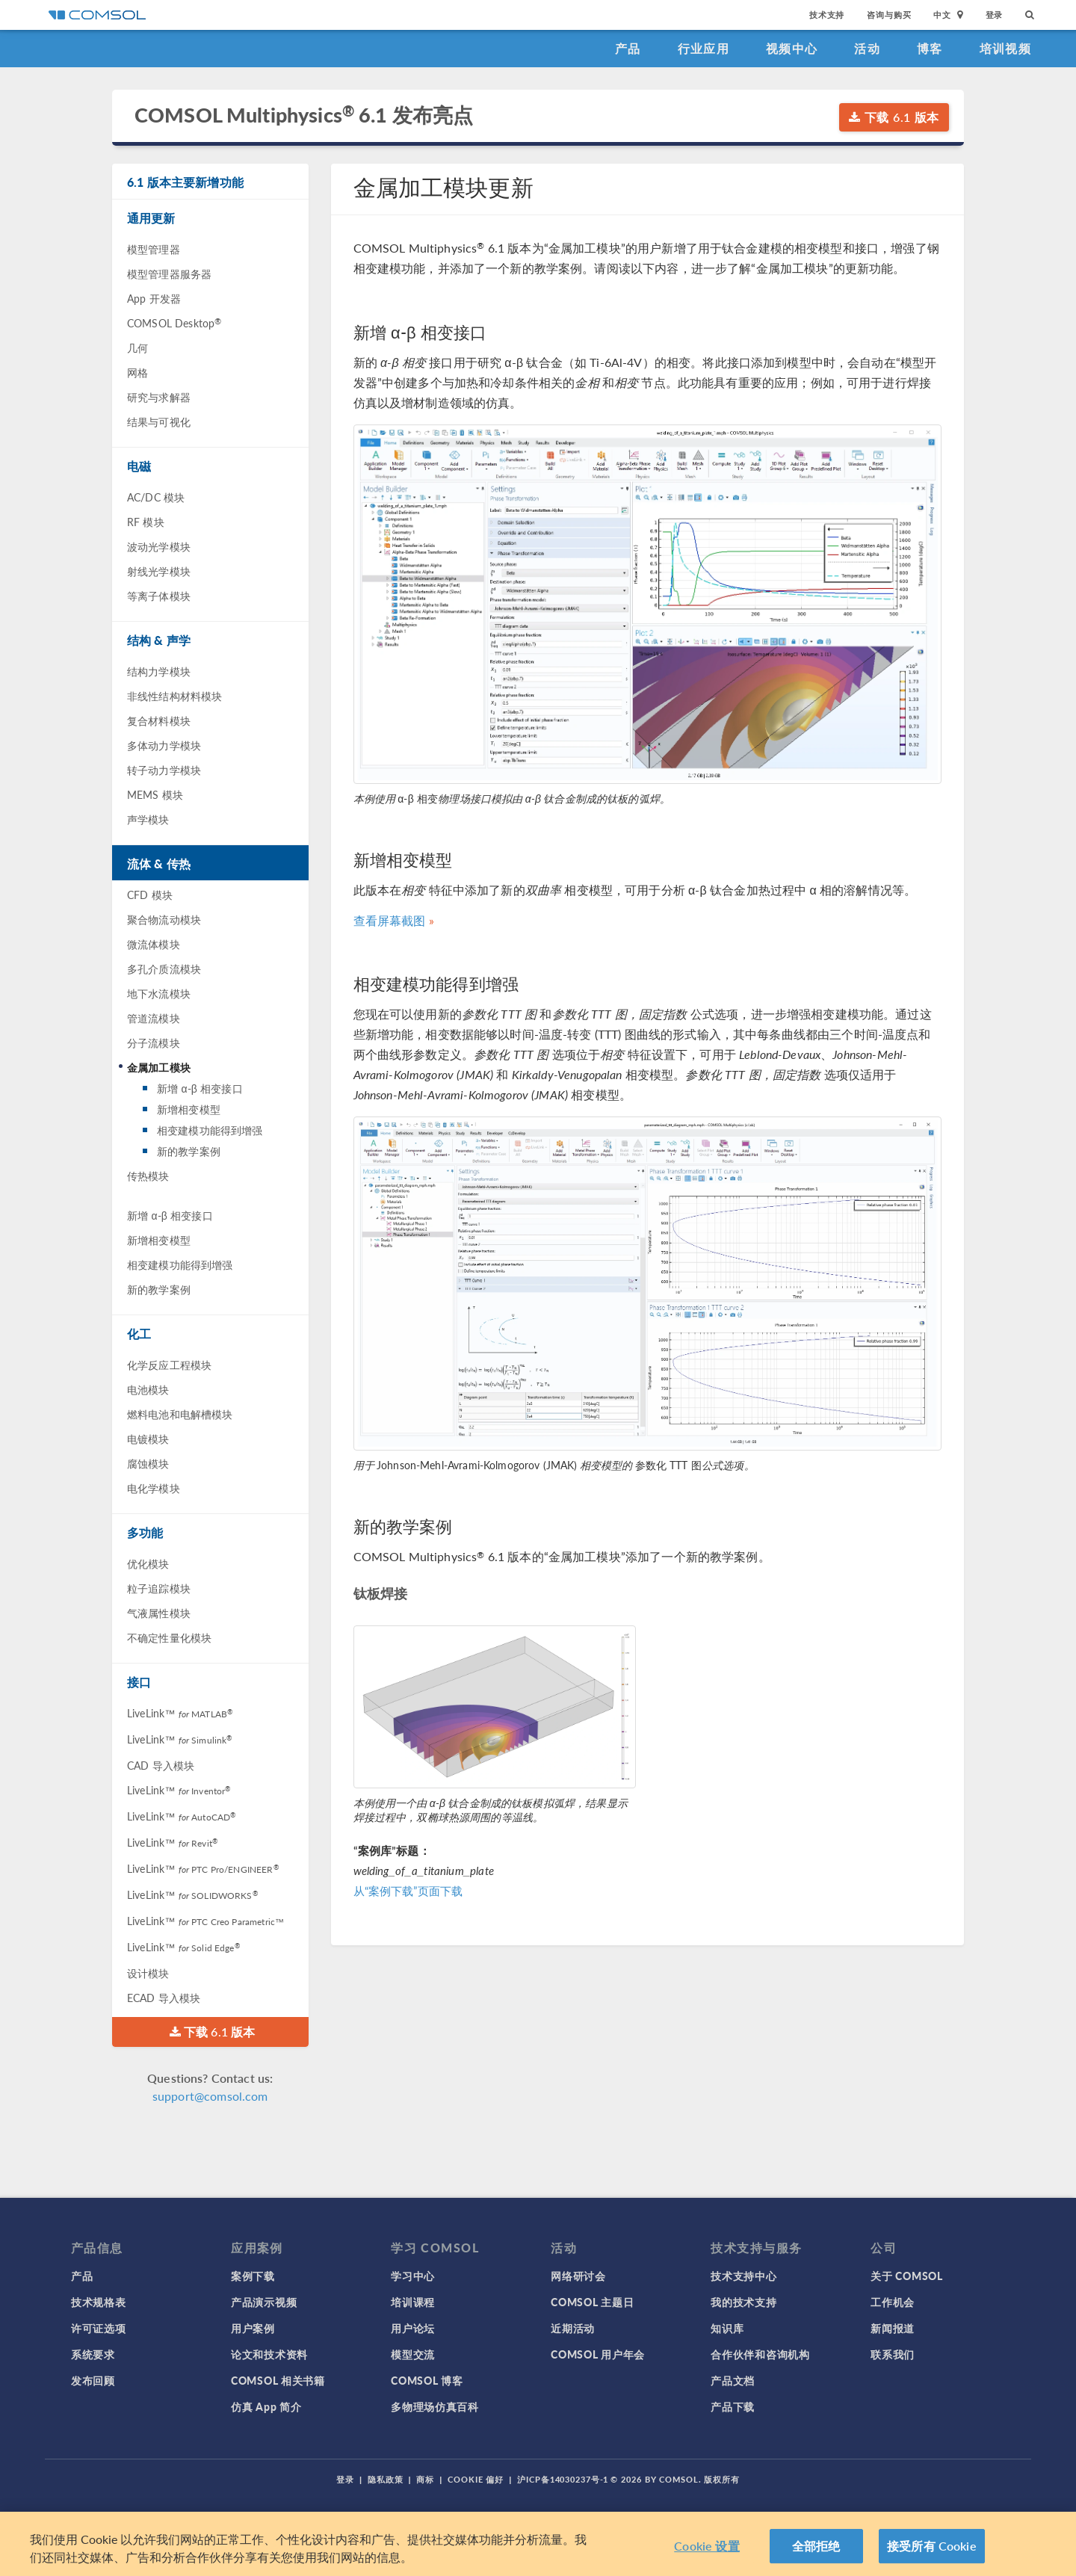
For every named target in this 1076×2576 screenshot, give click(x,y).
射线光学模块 (159, 570)
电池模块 (148, 1389)
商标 (425, 2479)
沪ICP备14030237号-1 (562, 2479)
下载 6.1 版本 (894, 117)
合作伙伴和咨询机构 (760, 2354)
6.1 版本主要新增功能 (185, 182)
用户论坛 (413, 2327)
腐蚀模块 (148, 1463)
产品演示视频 (264, 2301)
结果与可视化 (159, 421)
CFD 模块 (150, 894)
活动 (867, 48)
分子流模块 (153, 1042)
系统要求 (93, 2354)
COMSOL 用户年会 (598, 2354)
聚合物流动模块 (164, 919)
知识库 (727, 2327)
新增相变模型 (188, 1109)
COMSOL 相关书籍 (278, 2380)
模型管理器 (153, 248)
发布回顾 (93, 2380)
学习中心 (413, 2275)
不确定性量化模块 (169, 1637)
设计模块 (148, 1972)
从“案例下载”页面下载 (408, 1890)
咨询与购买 (889, 14)
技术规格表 (98, 2301)
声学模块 (148, 819)
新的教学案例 (188, 1150)
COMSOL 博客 (427, 2380)
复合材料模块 (159, 720)
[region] (538, 2544)
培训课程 (413, 2301)
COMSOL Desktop (174, 322)
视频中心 (791, 48)
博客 (930, 48)
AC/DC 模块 (156, 496)
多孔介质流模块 (164, 968)
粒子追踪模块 (159, 1588)
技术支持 (826, 14)
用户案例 (253, 2327)
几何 (137, 347)
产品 (628, 48)
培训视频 (1005, 48)
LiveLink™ (179, 1712)
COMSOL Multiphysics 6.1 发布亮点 (303, 115)
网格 (137, 372)
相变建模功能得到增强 (210, 1129)
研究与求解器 (159, 396)
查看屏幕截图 (389, 920)
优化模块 (148, 1563)
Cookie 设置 (706, 2545)
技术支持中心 (743, 2275)
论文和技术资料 (269, 2354)
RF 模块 (145, 521)
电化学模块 (153, 1487)
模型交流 (413, 2354)
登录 (995, 14)
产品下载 (733, 2406)
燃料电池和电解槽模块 (180, 1413)
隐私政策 (386, 2479)
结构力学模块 (159, 671)
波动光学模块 (159, 546)
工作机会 (893, 2301)
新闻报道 (893, 2327)
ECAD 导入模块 (163, 1997)
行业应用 (703, 48)
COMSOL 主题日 (592, 2301)
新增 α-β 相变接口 (200, 1088)
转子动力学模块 (164, 769)
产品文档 (733, 2380)
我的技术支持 (743, 2301)
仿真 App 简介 (266, 2406)
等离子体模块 (159, 595)
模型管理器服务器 (169, 273)
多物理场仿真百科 (435, 2406)
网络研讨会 (578, 2275)
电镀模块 (148, 1438)
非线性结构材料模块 (174, 695)
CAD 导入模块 (160, 1765)
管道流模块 (153, 1017)
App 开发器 (154, 298)
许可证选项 (98, 2327)
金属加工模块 (159, 1067)
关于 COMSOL (906, 2275)
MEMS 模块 (155, 794)
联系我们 (893, 2354)
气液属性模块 (159, 1612)
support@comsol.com (210, 2095)
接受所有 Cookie (932, 2545)
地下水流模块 (159, 993)
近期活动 (573, 2327)
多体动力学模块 (164, 745)
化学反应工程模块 (169, 1364)
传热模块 (148, 1175)
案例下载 (253, 2275)
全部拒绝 (816, 2545)
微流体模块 (153, 943)
